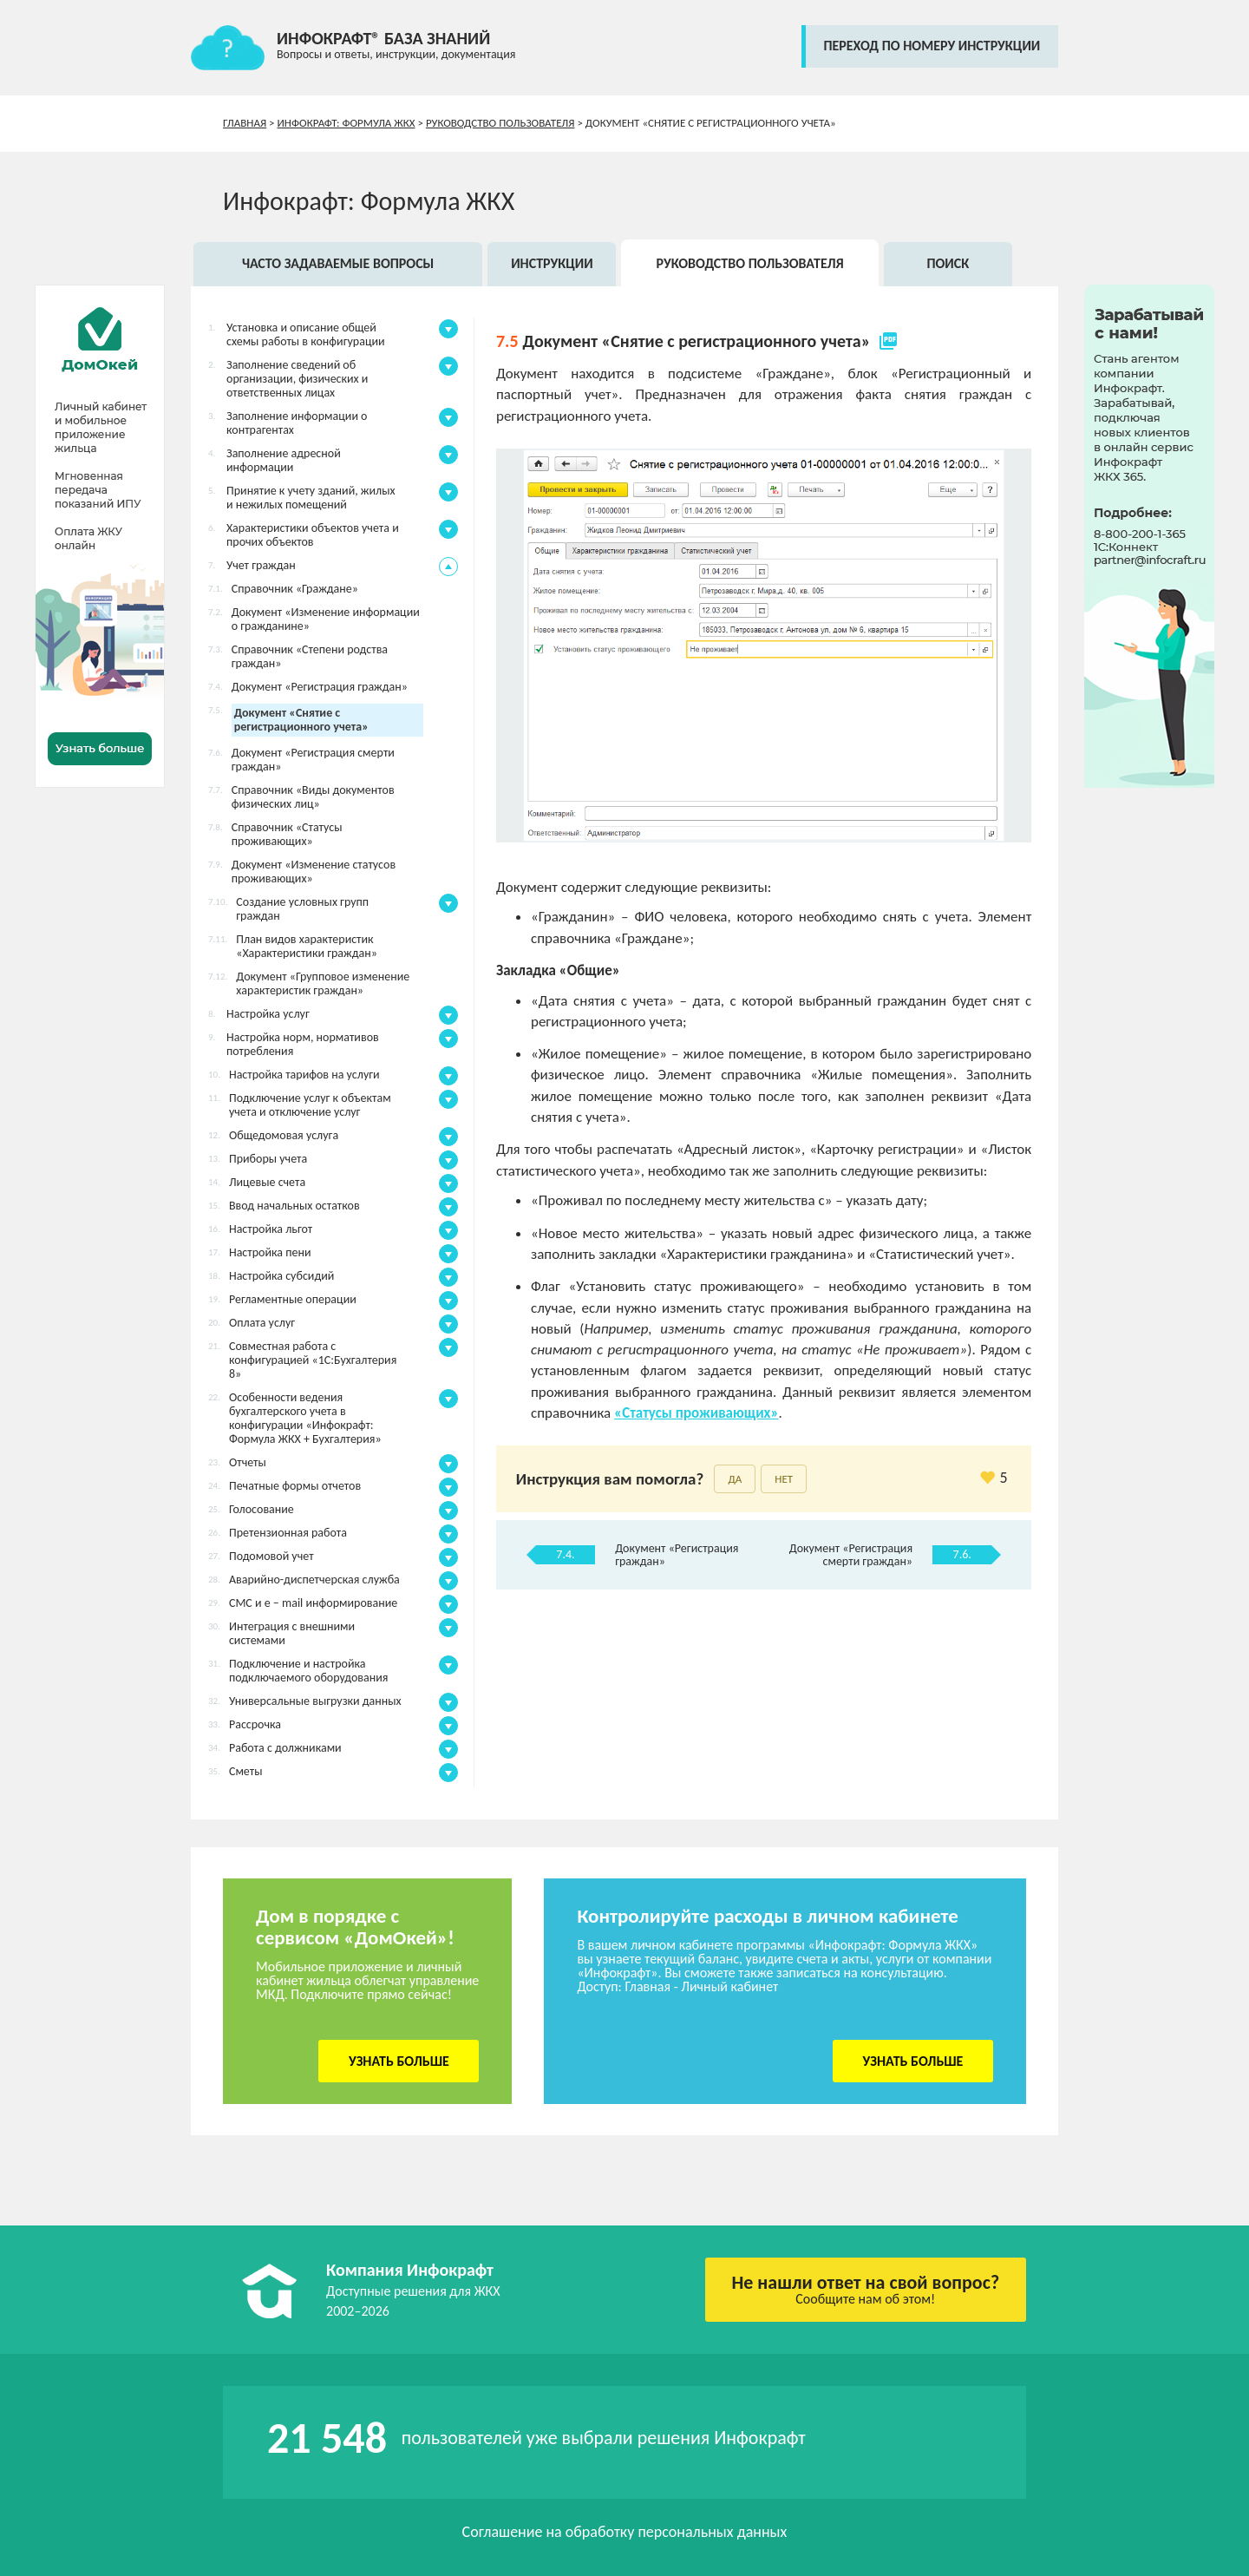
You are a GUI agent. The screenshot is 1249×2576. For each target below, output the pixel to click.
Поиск (947, 263)
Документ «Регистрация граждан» (676, 1555)
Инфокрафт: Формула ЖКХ (346, 122)
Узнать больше (399, 2061)
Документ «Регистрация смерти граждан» (850, 1555)
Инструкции (552, 263)
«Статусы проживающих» (696, 1413)
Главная (244, 122)
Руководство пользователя (500, 122)
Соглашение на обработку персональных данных (625, 2531)
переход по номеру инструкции (931, 45)
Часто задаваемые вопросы (338, 263)
